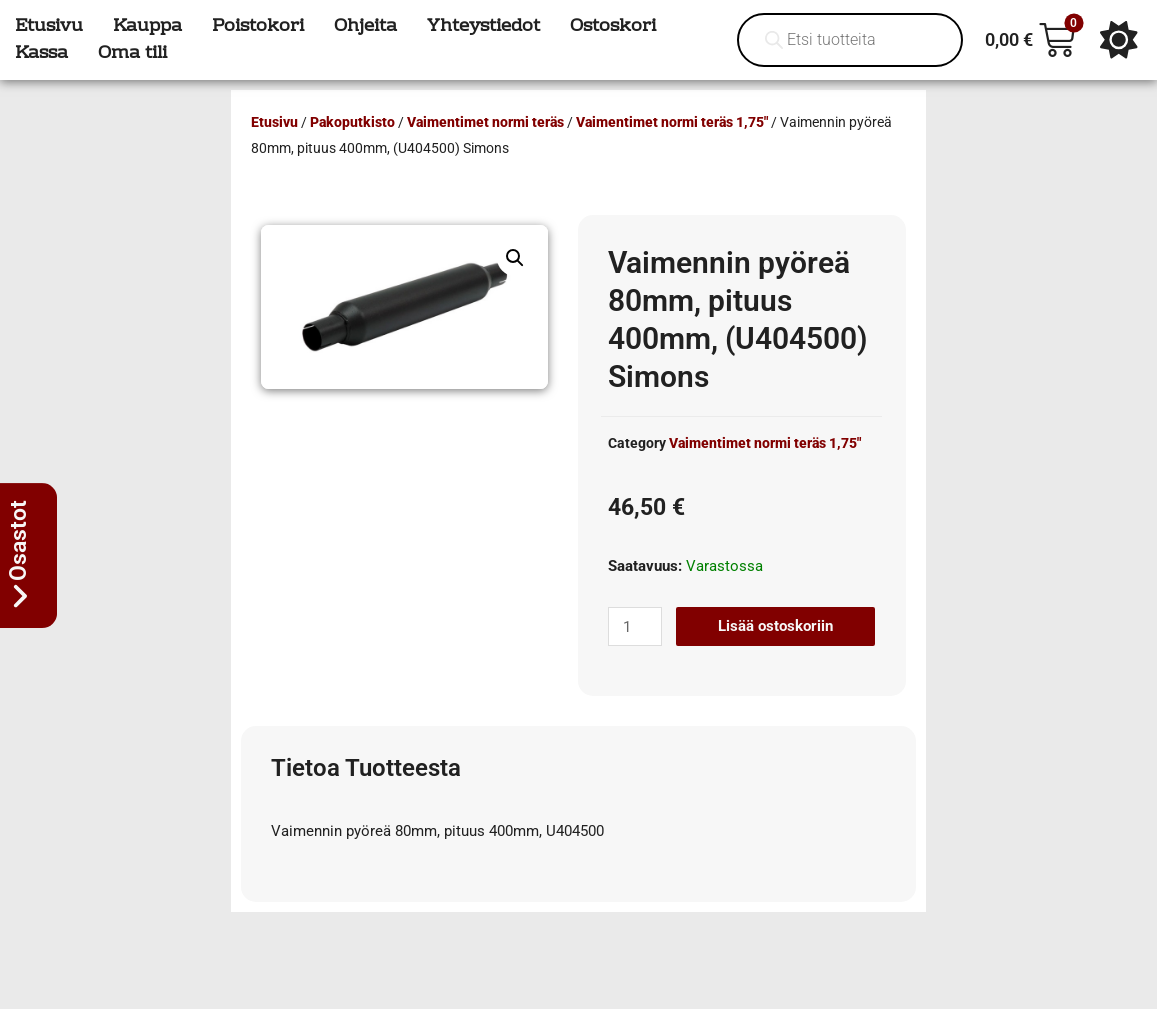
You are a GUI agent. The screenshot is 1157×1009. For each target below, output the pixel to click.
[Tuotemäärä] (635, 626)
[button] (515, 258)
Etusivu (274, 122)
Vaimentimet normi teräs (485, 122)
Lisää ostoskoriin (775, 626)
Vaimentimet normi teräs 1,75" (672, 122)
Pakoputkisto (352, 122)
